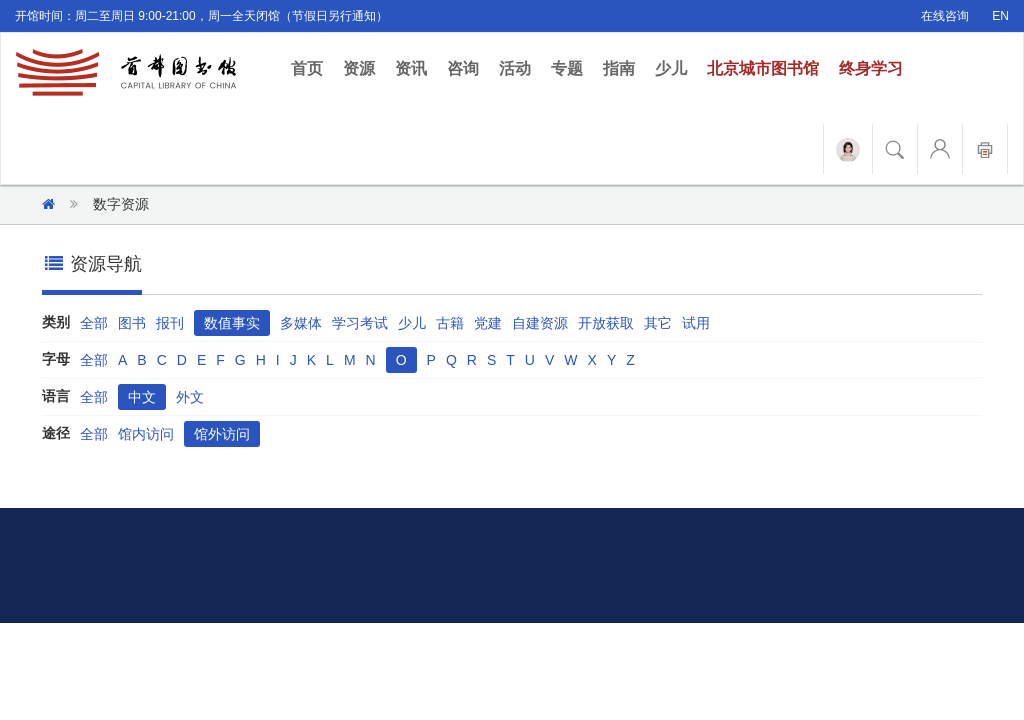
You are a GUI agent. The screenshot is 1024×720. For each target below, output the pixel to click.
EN (1000, 16)
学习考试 (360, 323)
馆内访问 (146, 434)
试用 (696, 323)
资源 (359, 68)
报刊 (170, 323)
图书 (132, 323)
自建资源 (540, 323)
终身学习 (871, 68)
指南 (619, 68)
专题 (567, 68)
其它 (658, 323)
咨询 (463, 68)
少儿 (671, 68)
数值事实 (232, 323)
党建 (488, 323)
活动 (515, 68)
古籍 (450, 323)
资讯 (411, 68)
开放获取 (606, 323)
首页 (312, 67)
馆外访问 (222, 434)
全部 (94, 323)
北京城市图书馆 (763, 68)
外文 (190, 397)
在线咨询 (945, 16)
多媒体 (301, 323)
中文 (142, 397)
